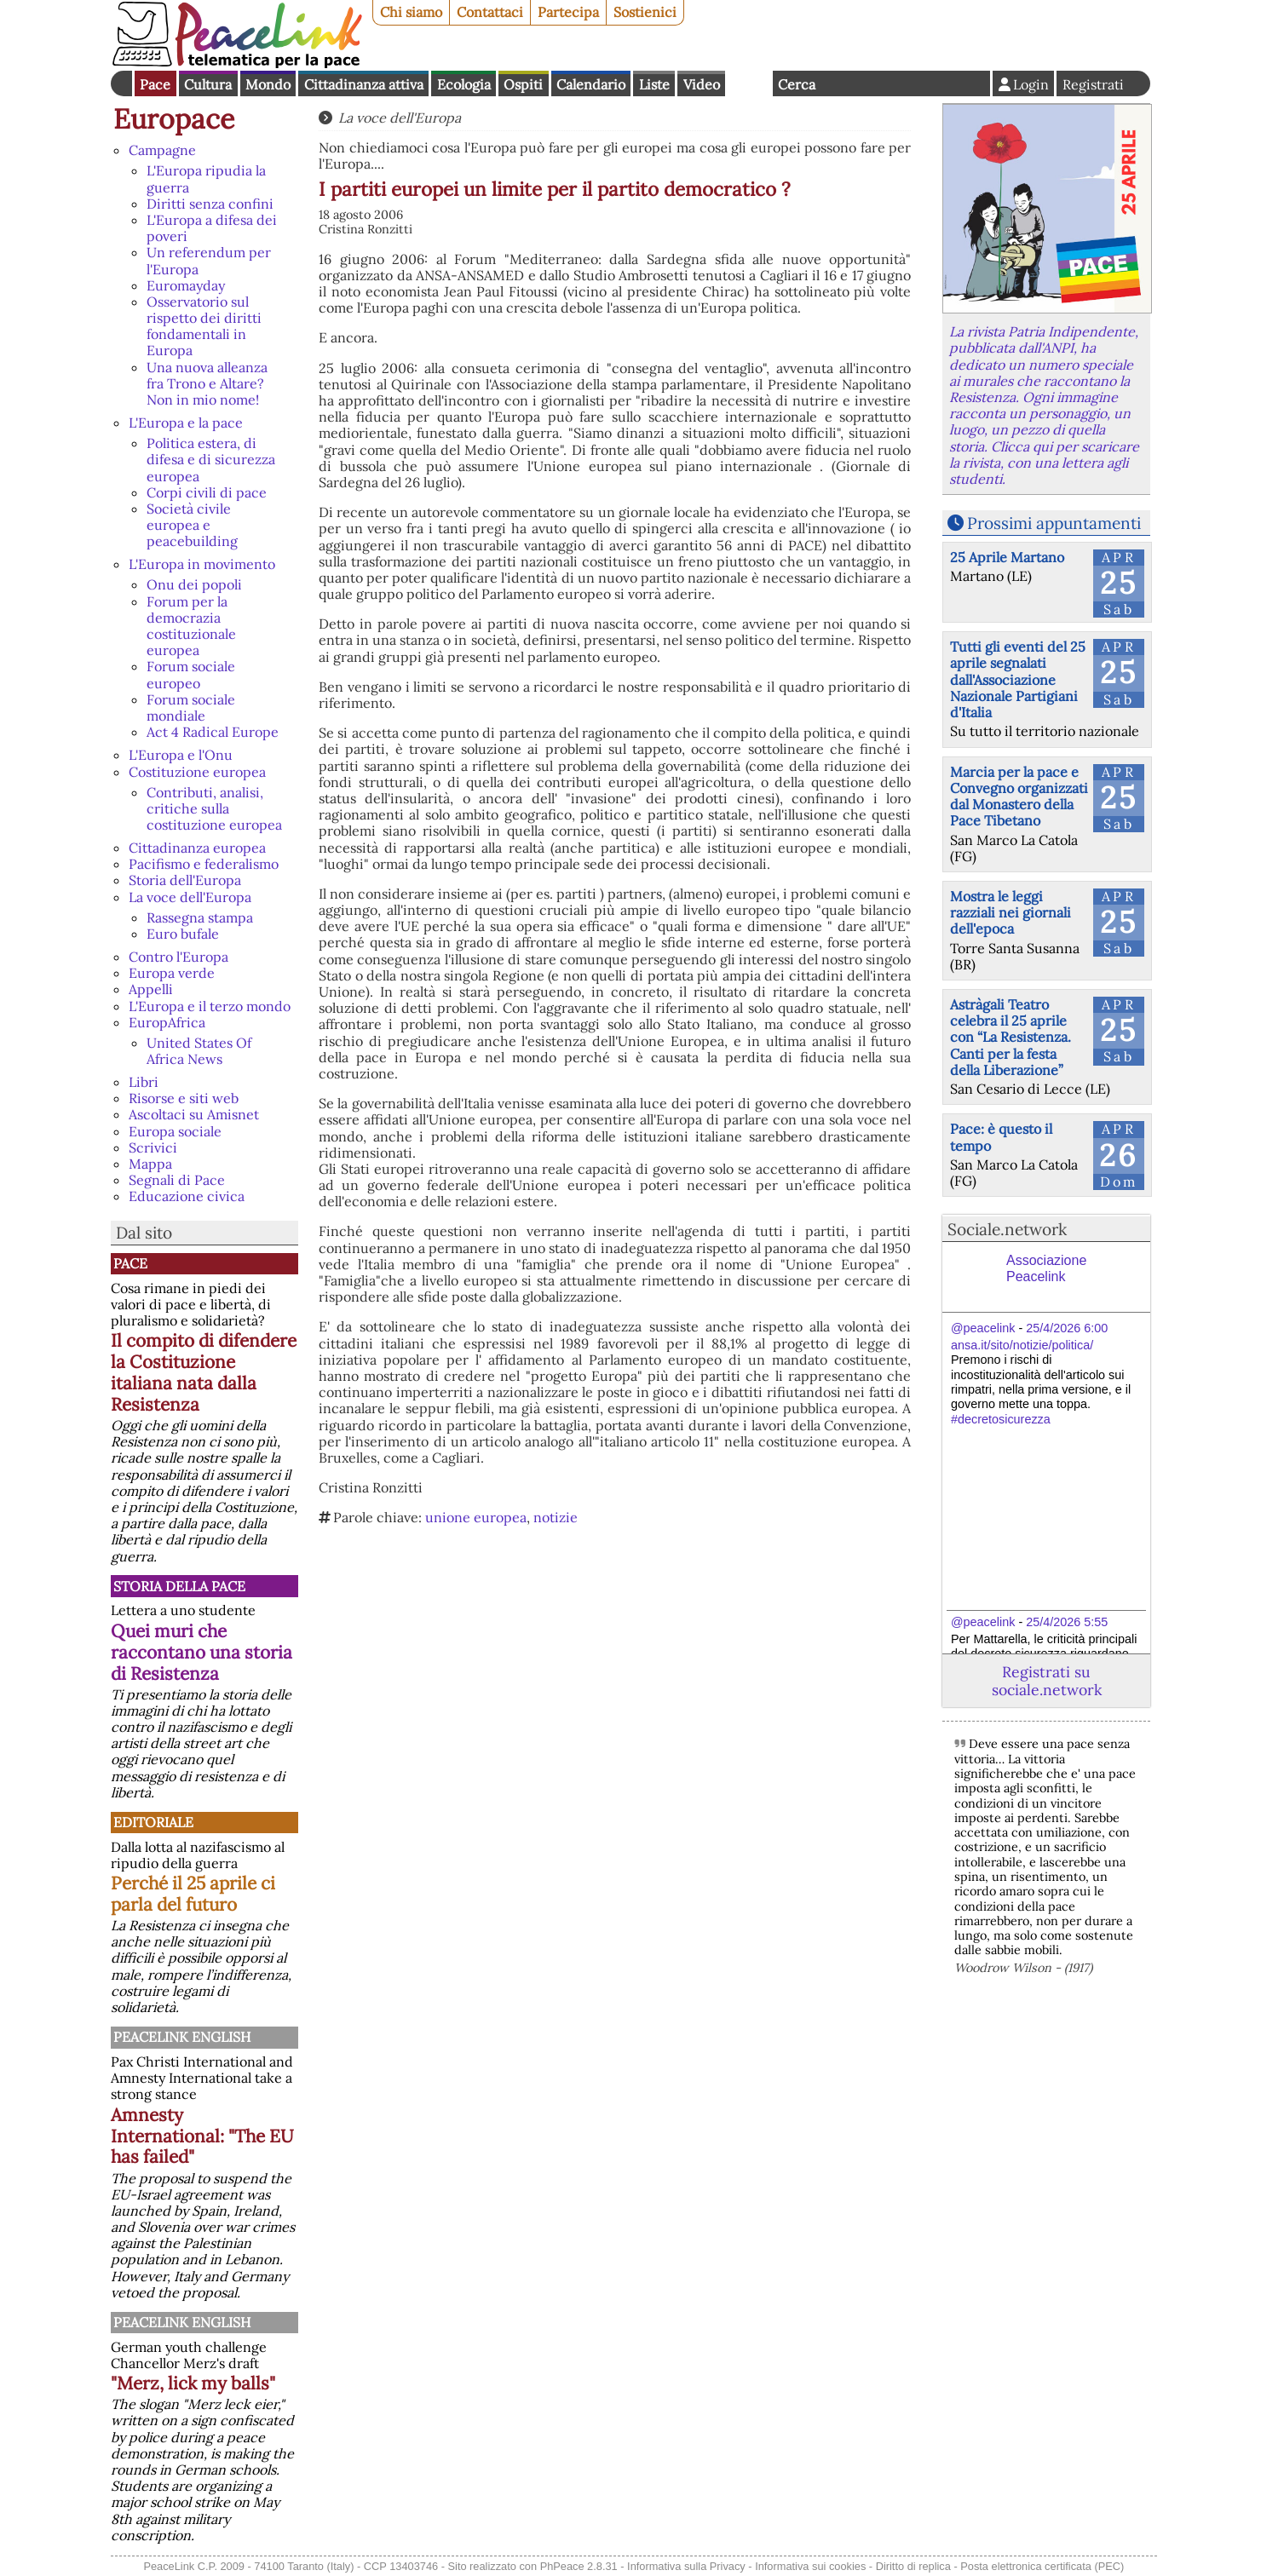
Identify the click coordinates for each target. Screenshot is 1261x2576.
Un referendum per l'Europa (209, 260)
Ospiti (523, 84)
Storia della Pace (179, 1586)
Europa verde (172, 972)
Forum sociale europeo (191, 674)
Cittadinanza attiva (363, 84)
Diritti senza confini (210, 203)
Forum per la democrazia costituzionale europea (191, 626)
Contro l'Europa (178, 956)
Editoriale (153, 1822)
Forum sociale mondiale (191, 707)
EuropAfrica (167, 1022)
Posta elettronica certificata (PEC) (1042, 2566)
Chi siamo (411, 11)
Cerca (796, 84)
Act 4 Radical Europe (213, 731)
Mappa (150, 1163)
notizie (555, 1517)
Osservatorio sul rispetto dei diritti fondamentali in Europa (204, 326)
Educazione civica (187, 1196)
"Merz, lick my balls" (193, 2383)
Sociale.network (1007, 1229)
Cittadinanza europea (197, 847)
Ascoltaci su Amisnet (194, 1114)
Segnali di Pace (177, 1179)
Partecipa (568, 11)
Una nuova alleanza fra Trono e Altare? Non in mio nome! (207, 383)
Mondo (268, 84)
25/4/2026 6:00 (1067, 1328)
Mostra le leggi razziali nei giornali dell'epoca (1010, 912)
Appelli (151, 989)
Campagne (162, 149)
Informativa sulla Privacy (686, 2566)
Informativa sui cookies (810, 2566)
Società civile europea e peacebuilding (192, 524)
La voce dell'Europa (190, 897)
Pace (155, 84)
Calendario (590, 84)
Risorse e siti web (184, 1098)
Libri (143, 1081)
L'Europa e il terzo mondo (210, 1006)
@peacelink (983, 1328)
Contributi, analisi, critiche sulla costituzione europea (214, 808)
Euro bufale (183, 933)
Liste (654, 84)
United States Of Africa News (199, 1050)
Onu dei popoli (194, 584)
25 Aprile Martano (1007, 557)
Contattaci (490, 11)
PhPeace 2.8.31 (579, 2566)
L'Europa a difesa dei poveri (212, 227)
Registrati (1093, 84)
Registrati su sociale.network (1047, 1680)
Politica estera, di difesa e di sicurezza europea (211, 459)
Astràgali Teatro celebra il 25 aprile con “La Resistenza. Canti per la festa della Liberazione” (1010, 1037)
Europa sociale (175, 1131)
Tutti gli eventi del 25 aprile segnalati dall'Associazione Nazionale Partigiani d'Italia (1017, 679)
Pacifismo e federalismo (204, 863)
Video (701, 84)
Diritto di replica (913, 2566)
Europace (173, 118)
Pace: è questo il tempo (1001, 1136)
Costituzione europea (197, 771)
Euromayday (186, 285)
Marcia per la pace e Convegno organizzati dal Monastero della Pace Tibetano (1019, 796)
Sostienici (645, 11)
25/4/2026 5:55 (1067, 1622)
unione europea (476, 1517)
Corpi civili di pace (207, 492)
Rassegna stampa (200, 917)
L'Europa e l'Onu (181, 754)
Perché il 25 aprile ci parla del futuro (193, 1894)
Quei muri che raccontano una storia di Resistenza (201, 1652)
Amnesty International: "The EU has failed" (202, 2136)
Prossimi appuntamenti (1054, 523)
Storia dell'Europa (185, 879)
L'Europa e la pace (186, 422)
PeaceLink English (181, 2036)
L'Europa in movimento (202, 563)
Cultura (208, 84)
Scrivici (153, 1147)
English (749, 83)
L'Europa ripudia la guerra (206, 178)
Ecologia (464, 84)
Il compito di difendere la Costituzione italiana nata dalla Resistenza (204, 1372)
